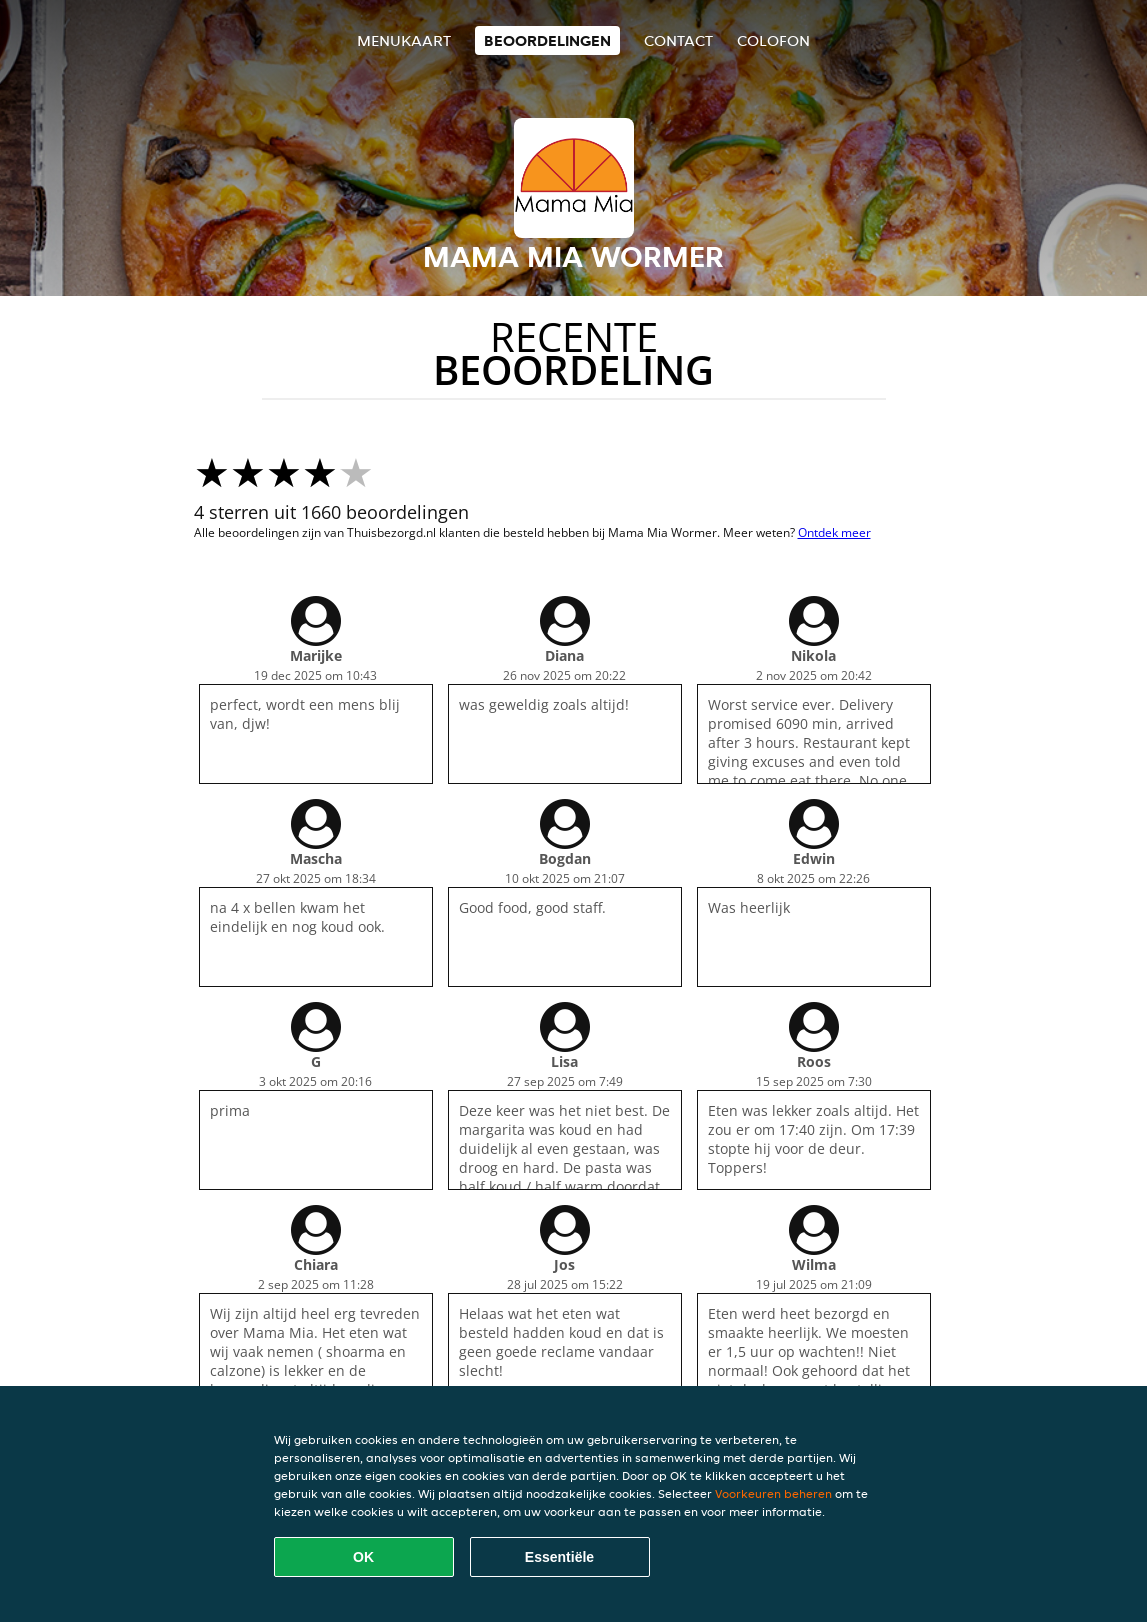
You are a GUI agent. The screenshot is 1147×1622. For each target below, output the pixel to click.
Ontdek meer (834, 532)
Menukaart (404, 40)
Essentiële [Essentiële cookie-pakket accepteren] (559, 1557)
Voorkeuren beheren (773, 1493)
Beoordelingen (547, 40)
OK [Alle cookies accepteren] (363, 1557)
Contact (678, 40)
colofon (773, 40)
